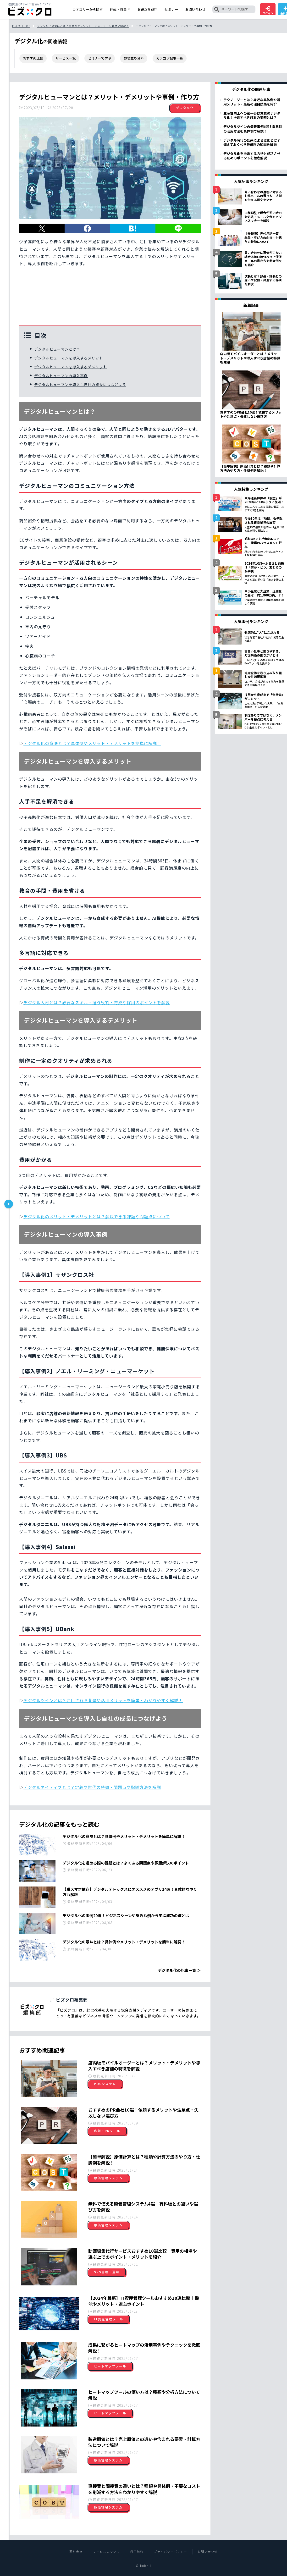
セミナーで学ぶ (99, 58)
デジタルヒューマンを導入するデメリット (70, 366)
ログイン (268, 10)
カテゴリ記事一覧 (169, 58)
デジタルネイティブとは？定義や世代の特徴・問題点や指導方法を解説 (92, 1787)
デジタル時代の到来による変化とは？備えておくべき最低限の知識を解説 (251, 142)
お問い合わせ (208, 2551)
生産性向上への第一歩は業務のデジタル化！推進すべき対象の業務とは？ (251, 115)
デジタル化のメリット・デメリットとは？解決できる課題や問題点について (96, 1216)
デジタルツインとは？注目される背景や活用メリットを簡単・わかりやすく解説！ (103, 1700)
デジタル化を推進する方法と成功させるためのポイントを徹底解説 (251, 155)
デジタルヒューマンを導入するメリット (68, 357)
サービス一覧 (65, 58)
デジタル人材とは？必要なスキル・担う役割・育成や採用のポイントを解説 (96, 1002)
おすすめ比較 (33, 58)
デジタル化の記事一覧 (177, 1970)
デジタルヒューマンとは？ (57, 349)
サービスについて (106, 2551)
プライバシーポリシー (170, 2551)
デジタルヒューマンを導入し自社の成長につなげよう (80, 384)
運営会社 (76, 2551)
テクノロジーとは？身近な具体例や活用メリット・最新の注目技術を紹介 (251, 101)
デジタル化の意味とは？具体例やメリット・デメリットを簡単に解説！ (92, 743)
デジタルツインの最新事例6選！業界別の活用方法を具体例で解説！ (252, 128)
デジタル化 (185, 107)
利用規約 (137, 2551)
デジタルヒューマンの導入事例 (61, 375)
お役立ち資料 (134, 58)
